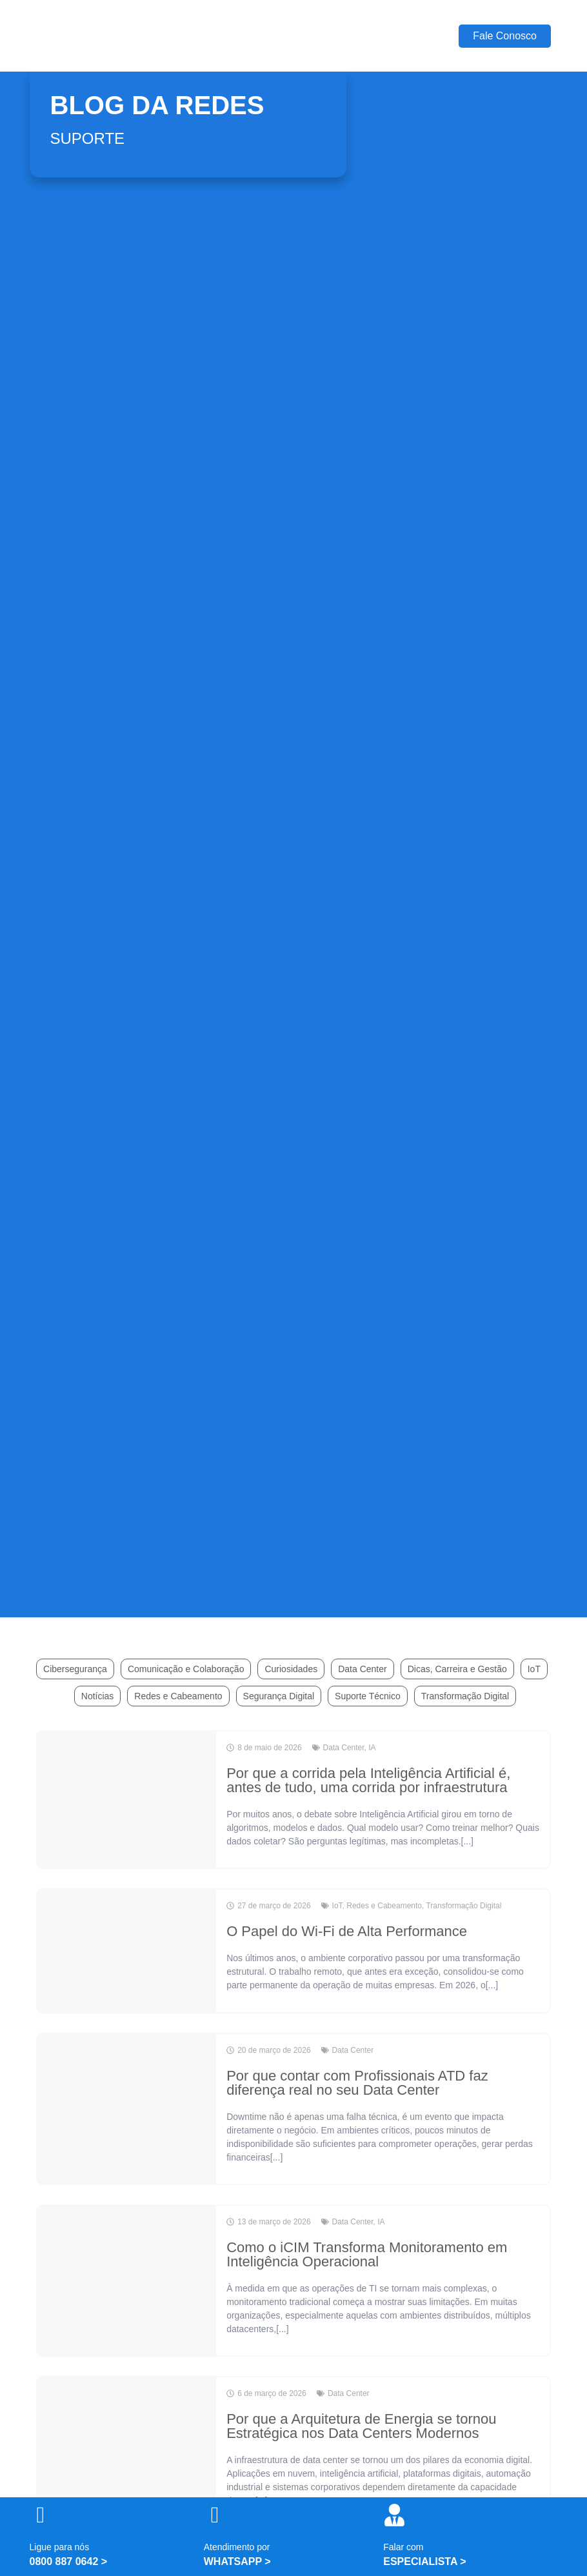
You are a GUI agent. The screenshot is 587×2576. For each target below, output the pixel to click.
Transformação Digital (465, 1696)
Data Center (362, 1669)
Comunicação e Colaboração (186, 1669)
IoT (534, 1669)
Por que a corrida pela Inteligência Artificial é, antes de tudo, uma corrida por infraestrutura (368, 1780)
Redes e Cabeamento (178, 1696)
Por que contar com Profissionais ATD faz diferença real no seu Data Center (357, 2083)
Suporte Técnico (368, 1696)
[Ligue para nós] (41, 2515)
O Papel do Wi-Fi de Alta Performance (346, 1931)
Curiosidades (290, 1669)
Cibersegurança (75, 1669)
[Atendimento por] (215, 2515)
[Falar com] (394, 2515)
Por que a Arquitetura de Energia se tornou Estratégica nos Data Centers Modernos (361, 2426)
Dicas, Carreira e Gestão (457, 1669)
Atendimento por (237, 2547)
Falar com (403, 2547)
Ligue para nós (60, 2547)
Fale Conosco (505, 35)
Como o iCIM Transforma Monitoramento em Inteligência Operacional (366, 2254)
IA (371, 1747)
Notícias (97, 1696)
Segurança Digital (279, 1696)
